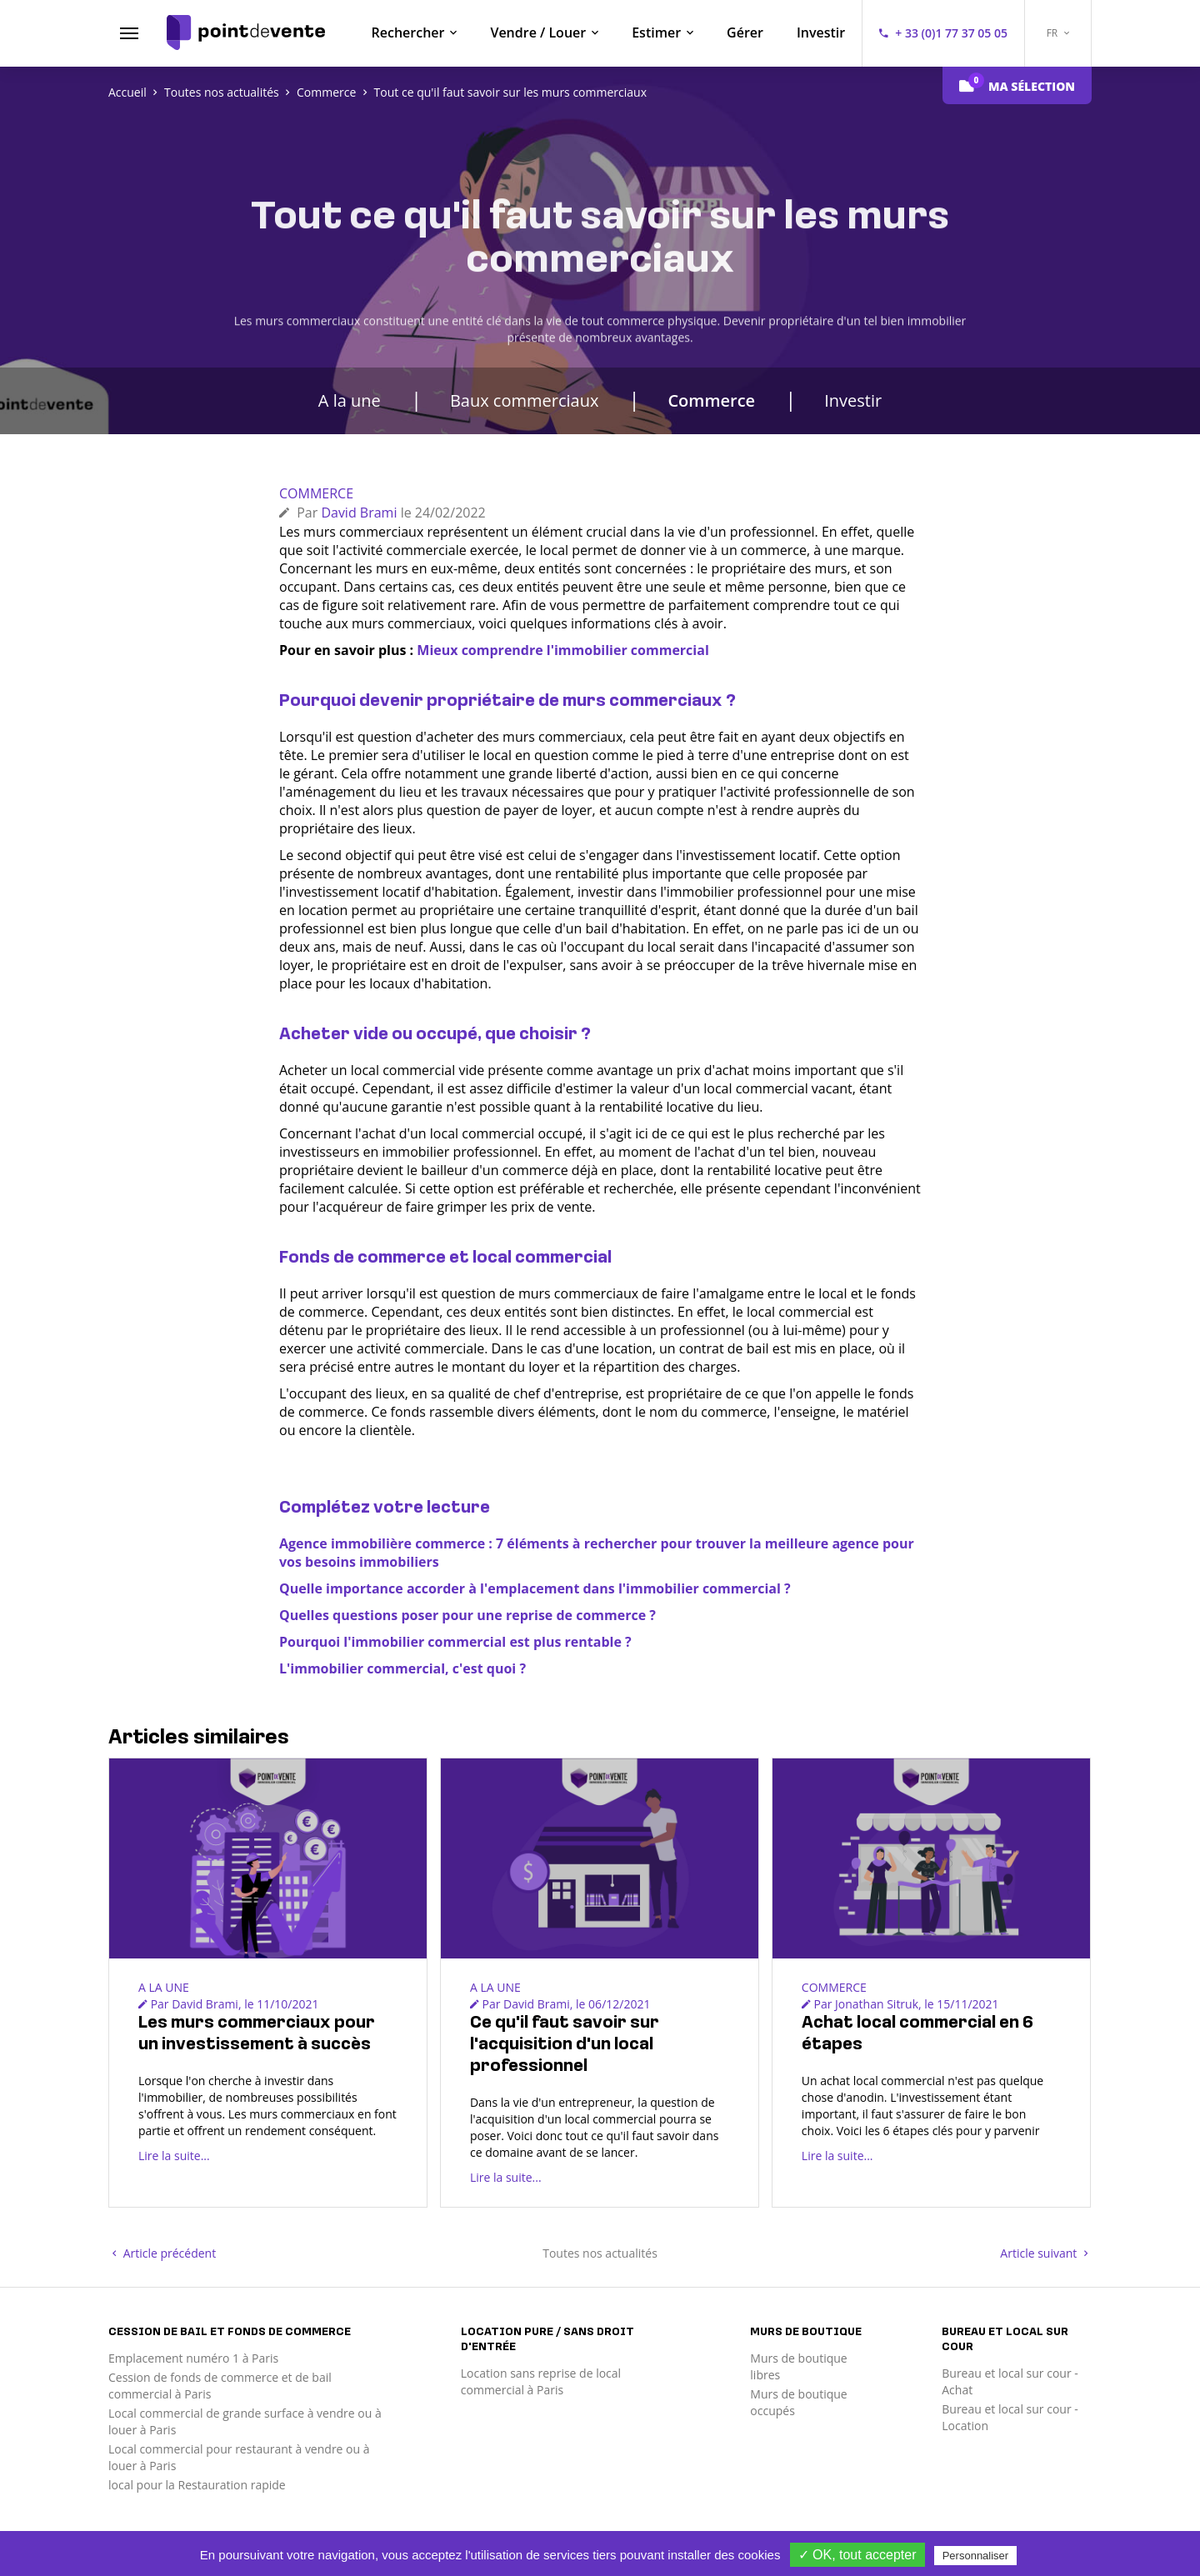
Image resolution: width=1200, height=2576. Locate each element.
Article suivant (1044, 2253)
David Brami (359, 512)
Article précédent (164, 2253)
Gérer (745, 32)
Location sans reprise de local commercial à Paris (541, 2381)
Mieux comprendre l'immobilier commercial (562, 650)
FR (1058, 33)
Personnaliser (975, 2555)
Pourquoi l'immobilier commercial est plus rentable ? (455, 1642)
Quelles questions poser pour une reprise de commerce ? (467, 1615)
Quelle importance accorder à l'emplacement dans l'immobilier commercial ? (535, 1588)
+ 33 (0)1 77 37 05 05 (951, 33)
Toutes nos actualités (600, 2253)
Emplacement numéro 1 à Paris (193, 2358)
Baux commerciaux (524, 400)
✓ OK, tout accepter (857, 2555)
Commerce (711, 400)
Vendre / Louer (538, 32)
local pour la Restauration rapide (197, 2485)
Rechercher (408, 32)
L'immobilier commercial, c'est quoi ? (402, 1668)
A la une (349, 400)
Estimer (656, 32)
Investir (821, 32)
